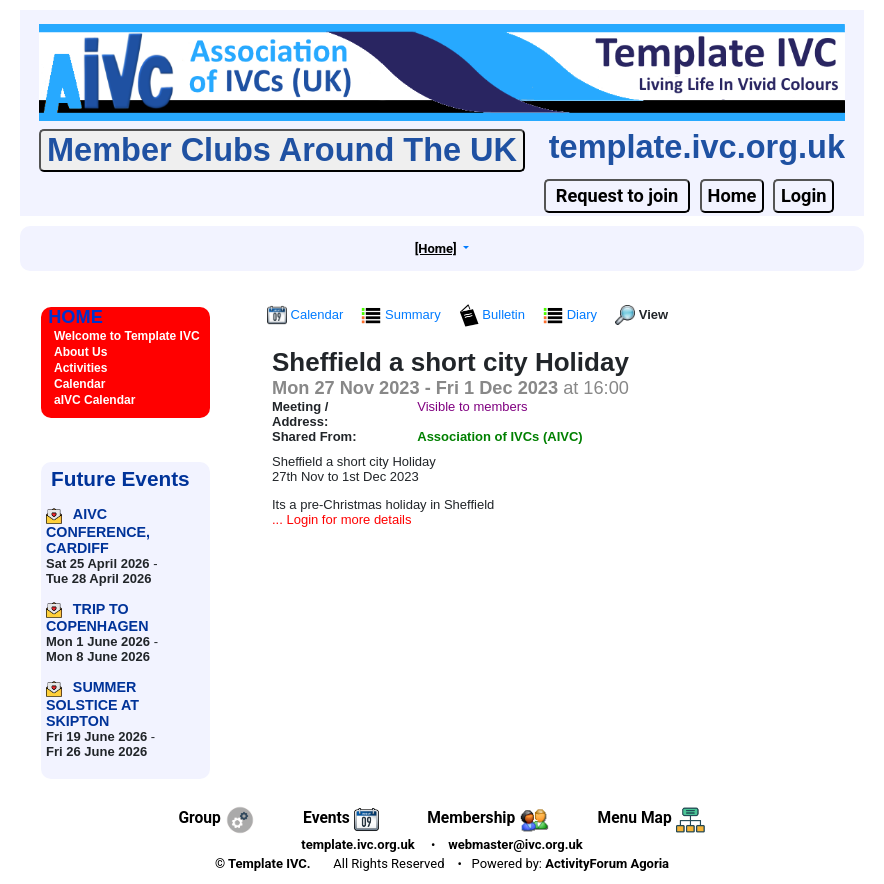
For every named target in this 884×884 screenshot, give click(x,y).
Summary (402, 314)
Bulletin (494, 314)
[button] (442, 248)
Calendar (307, 314)
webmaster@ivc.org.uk (515, 844)
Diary (572, 314)
